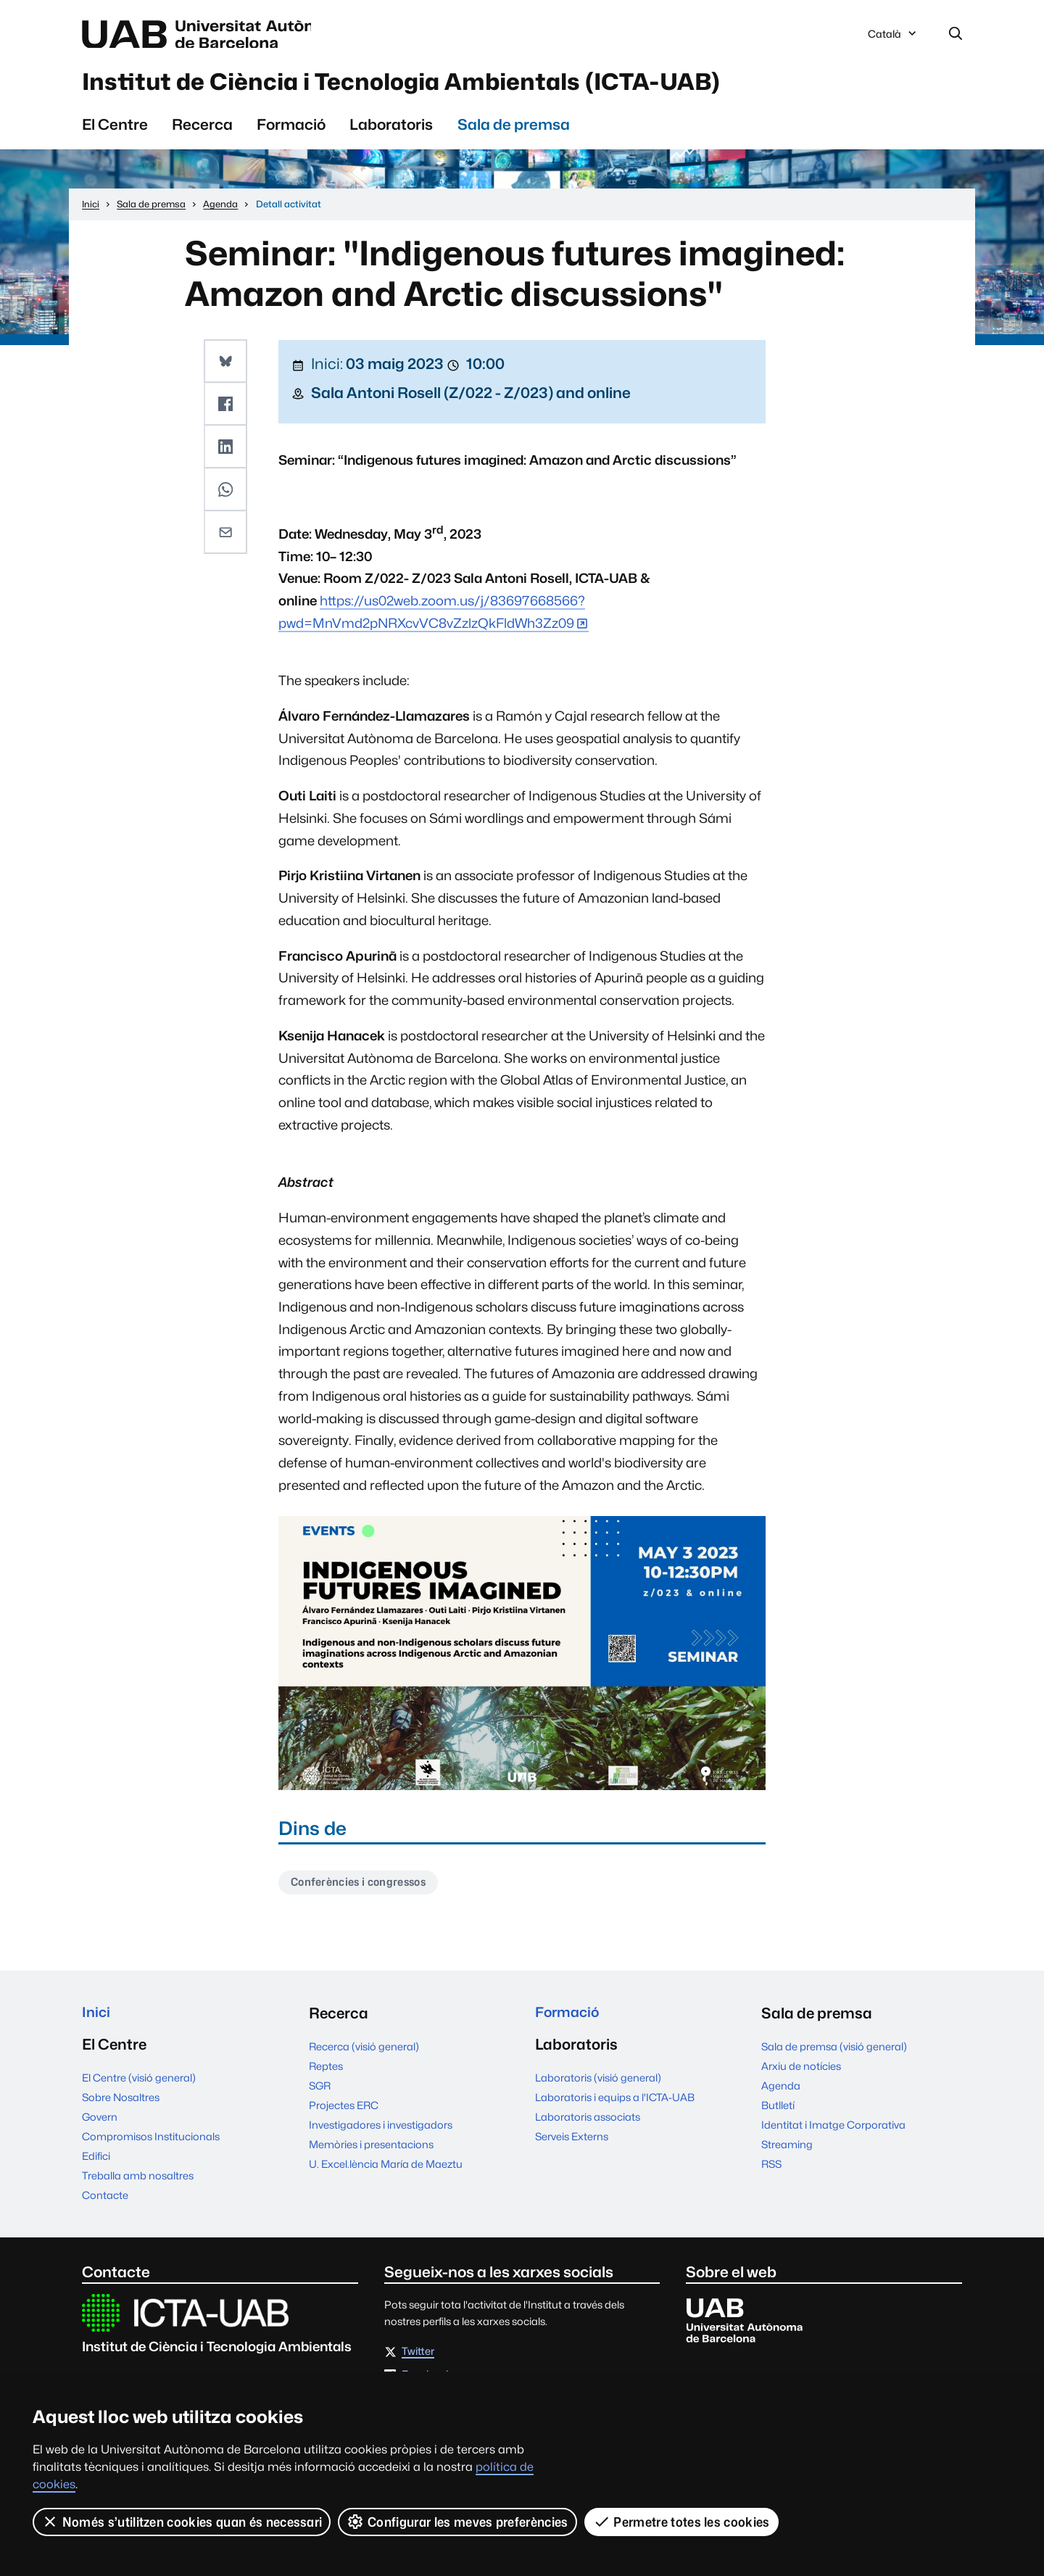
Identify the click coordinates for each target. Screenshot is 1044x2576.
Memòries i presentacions (371, 2152)
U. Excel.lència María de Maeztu (386, 2172)
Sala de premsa (513, 131)
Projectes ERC (343, 2113)
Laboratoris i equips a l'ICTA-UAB (615, 2107)
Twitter (418, 2362)
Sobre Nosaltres (121, 2107)
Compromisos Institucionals (151, 2146)
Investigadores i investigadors (380, 2132)
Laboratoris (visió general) (598, 2088)
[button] (226, 367)
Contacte (105, 2205)
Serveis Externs (571, 2146)
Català (893, 38)
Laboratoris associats (587, 2127)
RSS (771, 2172)
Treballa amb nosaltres (138, 2185)
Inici (97, 2021)
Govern (99, 2127)
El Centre (115, 131)
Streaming (787, 2152)
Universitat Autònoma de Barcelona (219, 35)
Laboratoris (391, 131)
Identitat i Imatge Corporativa (833, 2132)
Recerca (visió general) (364, 2054)
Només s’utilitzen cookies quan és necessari (182, 2521)
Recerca (202, 131)
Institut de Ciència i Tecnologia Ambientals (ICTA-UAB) (453, 86)
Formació (291, 131)
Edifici (96, 2166)
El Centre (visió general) (139, 2088)
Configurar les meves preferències (458, 2521)
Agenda (780, 2093)
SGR (320, 2093)
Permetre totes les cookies (681, 2521)
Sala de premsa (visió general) (834, 2054)
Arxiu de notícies (801, 2074)
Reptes (326, 2074)
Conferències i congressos (363, 1890)
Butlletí (778, 2113)
